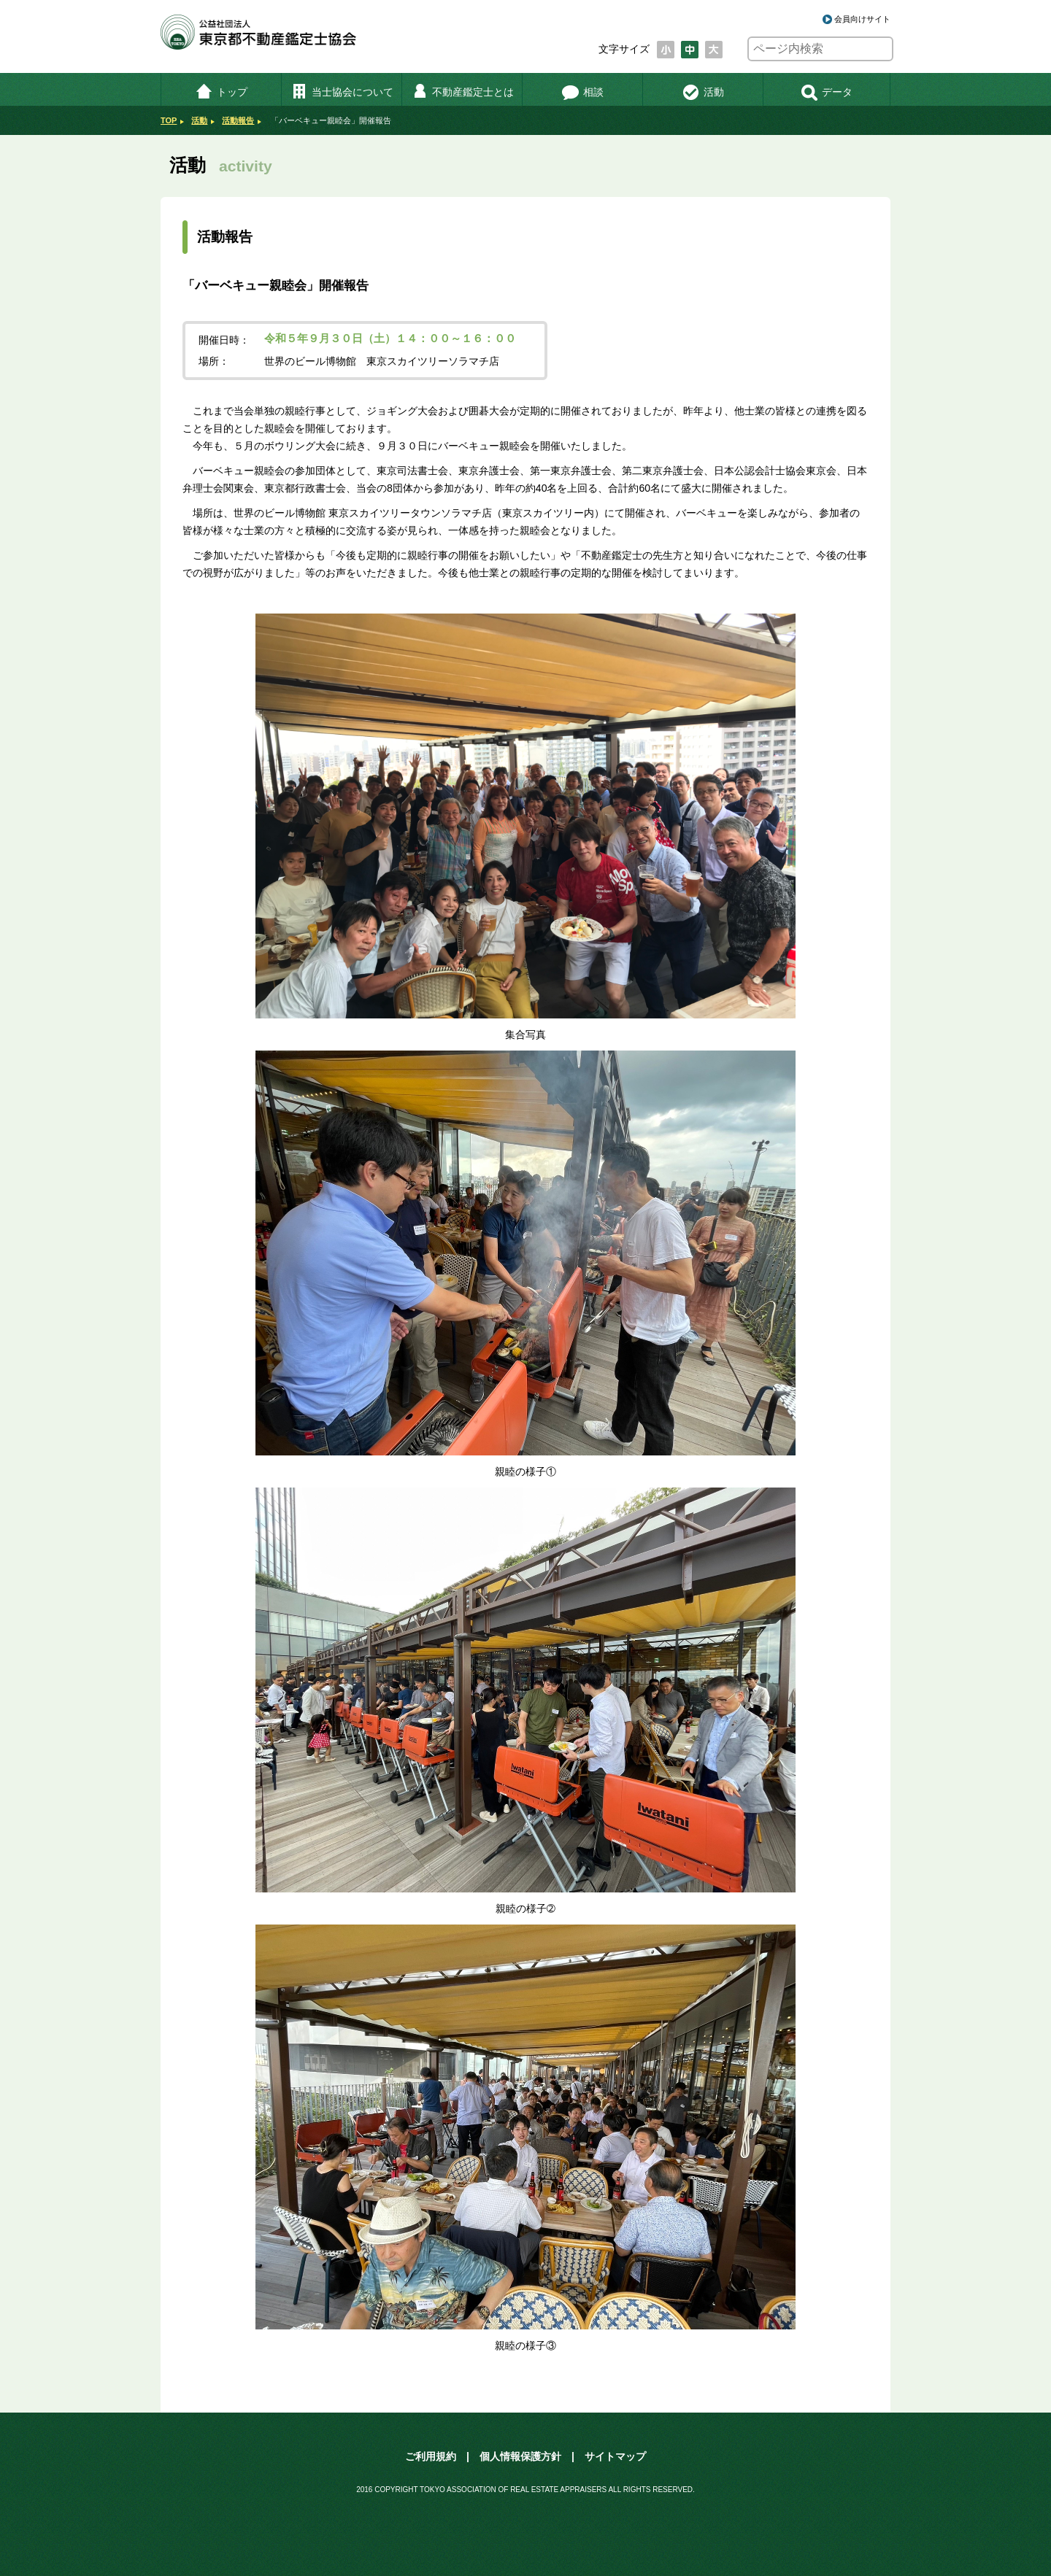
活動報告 (238, 120)
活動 (703, 92)
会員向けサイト (862, 19)
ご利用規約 (430, 2456)
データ (826, 92)
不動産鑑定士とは (462, 92)
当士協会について (341, 92)
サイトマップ (615, 2456)
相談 (583, 92)
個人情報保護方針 (520, 2456)
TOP (169, 120)
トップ (221, 92)
